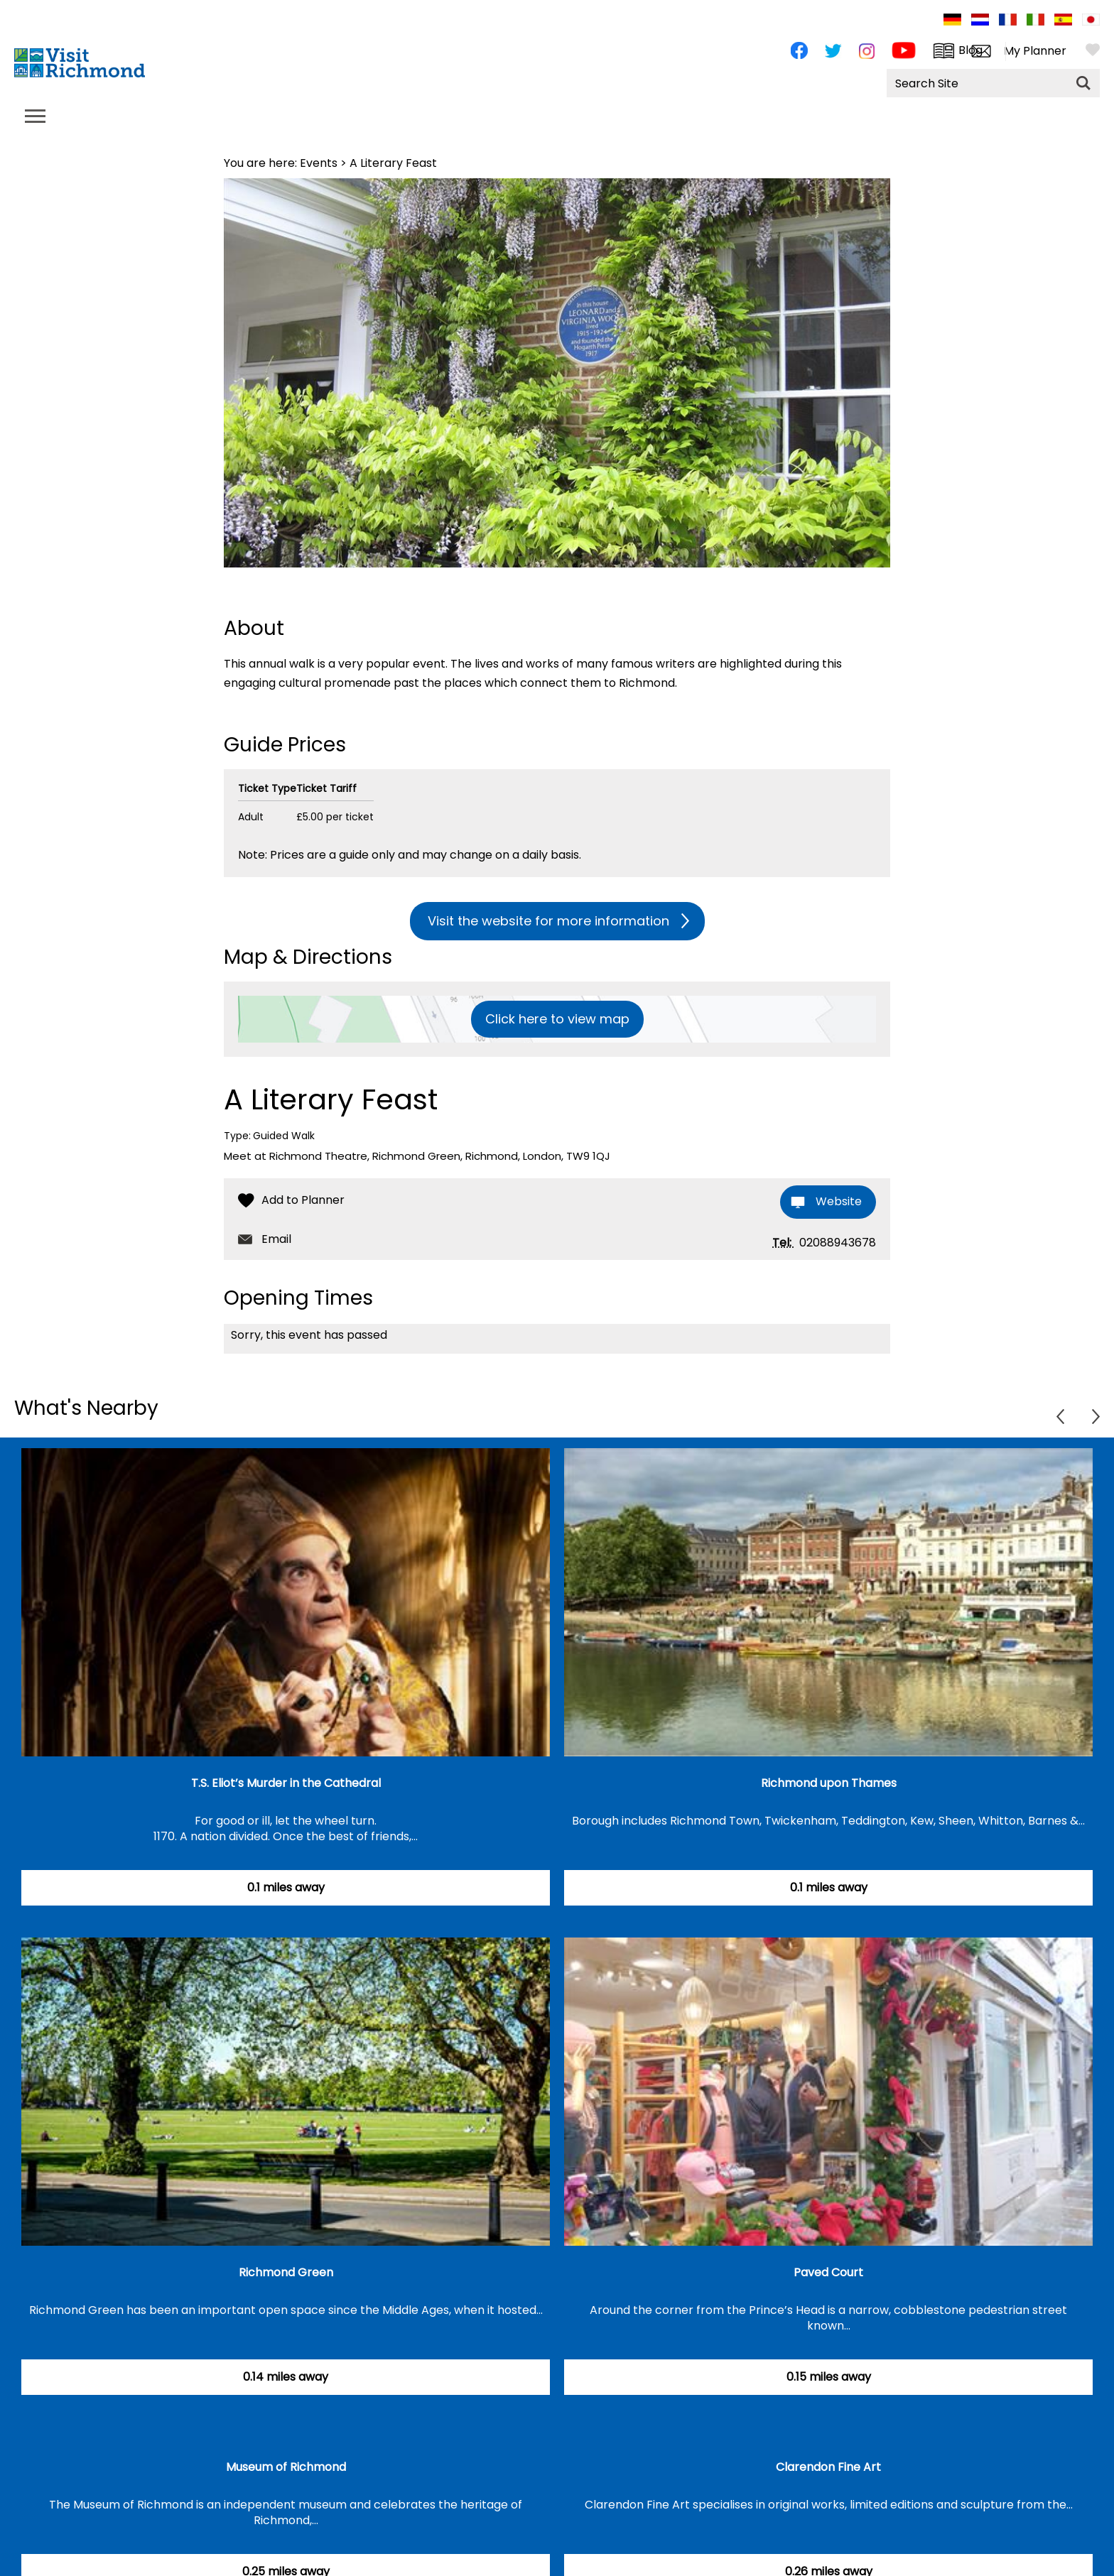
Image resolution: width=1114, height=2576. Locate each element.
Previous (1060, 1416)
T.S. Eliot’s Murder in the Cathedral (286, 1783)
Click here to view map (557, 1019)
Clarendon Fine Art (828, 2467)
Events (318, 163)
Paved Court (828, 2272)
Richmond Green (286, 2272)
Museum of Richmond (286, 2467)
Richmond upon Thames (829, 1783)
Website (839, 1201)
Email (276, 1239)
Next (1096, 1416)
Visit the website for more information (548, 921)
